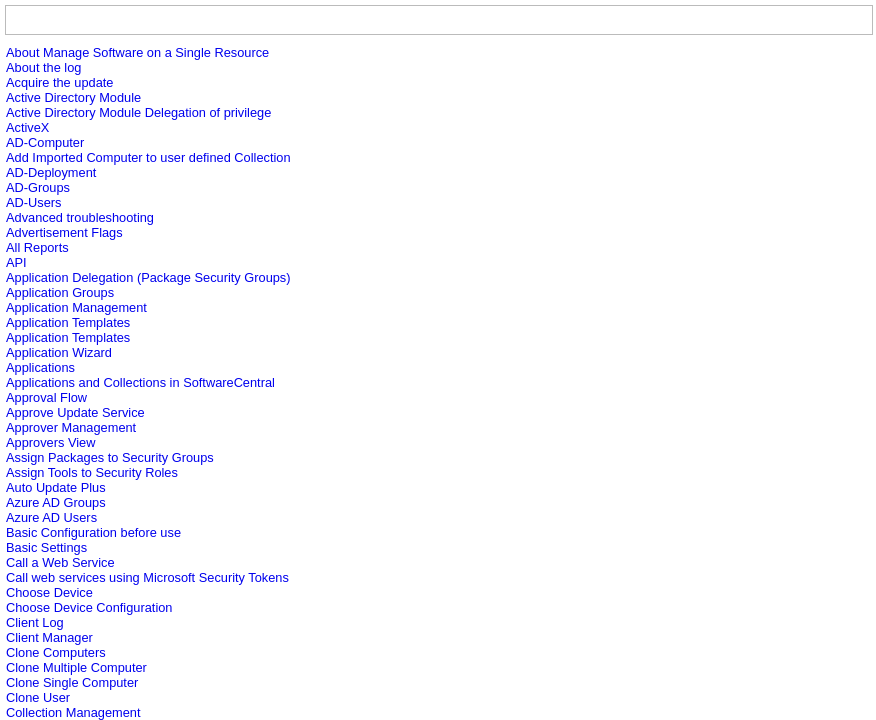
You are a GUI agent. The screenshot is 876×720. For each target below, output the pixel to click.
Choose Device (49, 592)
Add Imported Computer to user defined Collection (148, 157)
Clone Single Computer (72, 682)
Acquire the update (59, 82)
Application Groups (60, 292)
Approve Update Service (75, 412)
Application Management (76, 307)
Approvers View (50, 442)
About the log (43, 67)
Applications (40, 367)
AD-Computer (45, 142)
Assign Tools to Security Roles (92, 472)
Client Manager (49, 637)
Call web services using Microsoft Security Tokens (147, 577)
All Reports (37, 247)
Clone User (38, 697)
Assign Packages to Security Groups (110, 457)
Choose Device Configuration (89, 607)
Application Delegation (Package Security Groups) (148, 277)
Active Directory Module (73, 97)
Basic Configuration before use (93, 532)
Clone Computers (56, 652)
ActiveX (27, 127)
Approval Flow (46, 397)
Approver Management (71, 427)
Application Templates (68, 322)
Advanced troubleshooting (80, 217)
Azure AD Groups (56, 502)
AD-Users (33, 202)
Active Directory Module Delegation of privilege (138, 112)
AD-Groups (38, 187)
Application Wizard (59, 352)
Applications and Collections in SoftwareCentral (140, 382)
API (16, 262)
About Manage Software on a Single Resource (137, 52)
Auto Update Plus (56, 487)
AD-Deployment (51, 172)
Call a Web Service (60, 562)
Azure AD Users (51, 517)
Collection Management (73, 712)
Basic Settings (46, 547)
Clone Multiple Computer (76, 667)
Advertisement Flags (64, 232)
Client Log (35, 622)
